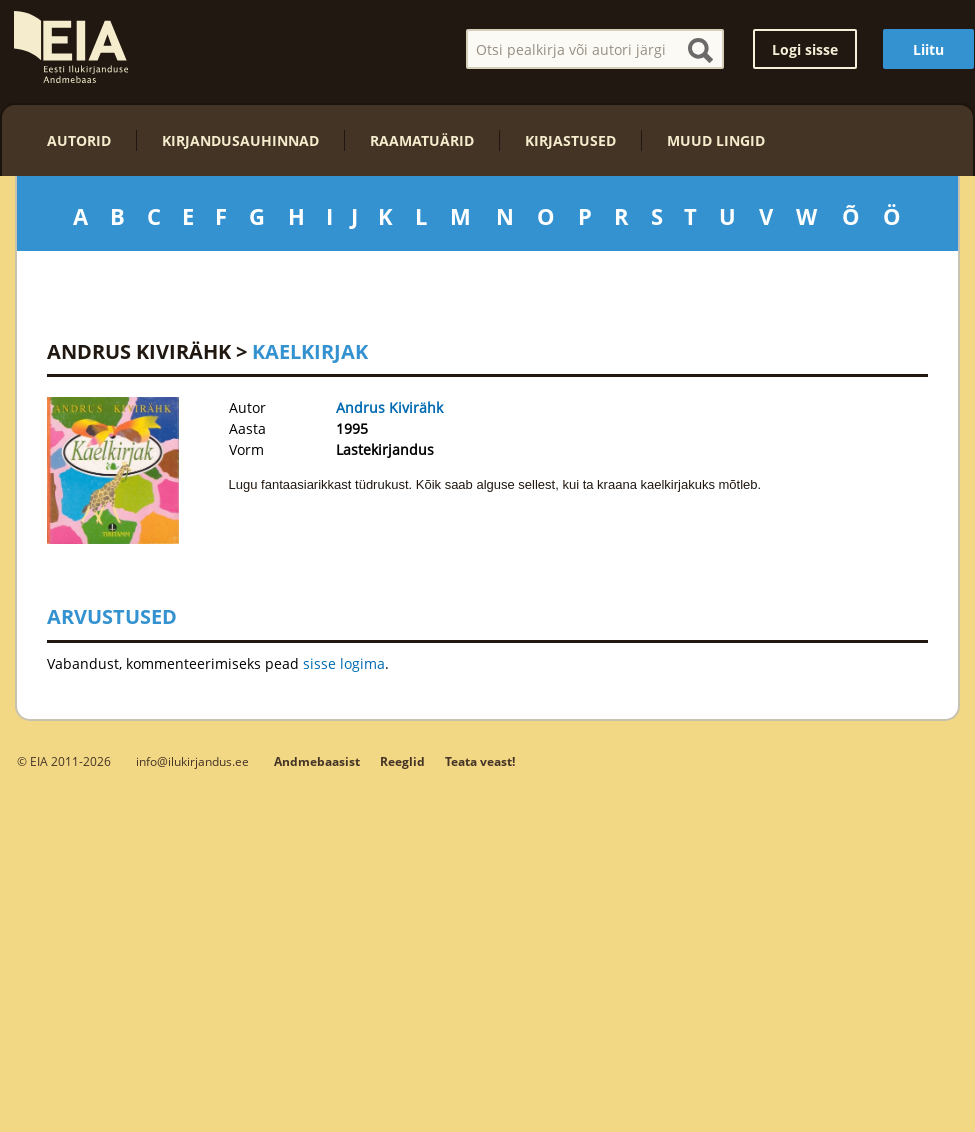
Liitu (928, 49)
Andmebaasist (317, 761)
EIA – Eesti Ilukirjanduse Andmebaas (71, 47)
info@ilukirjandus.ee (192, 761)
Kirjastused (570, 140)
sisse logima (344, 663)
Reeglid (402, 761)
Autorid (79, 140)
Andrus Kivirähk (139, 351)
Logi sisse (805, 49)
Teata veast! (480, 761)
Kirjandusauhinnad (240, 140)
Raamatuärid (422, 140)
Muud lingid (716, 140)
